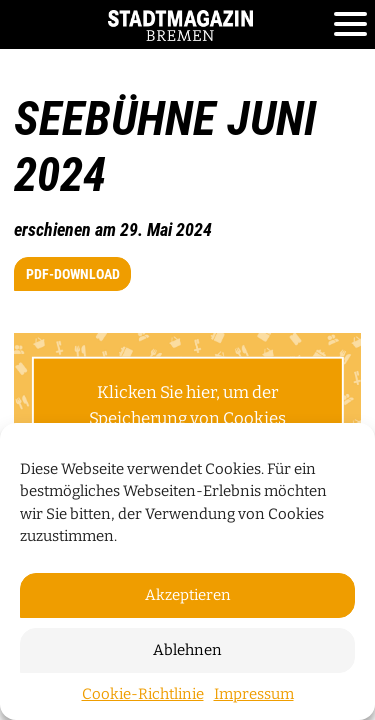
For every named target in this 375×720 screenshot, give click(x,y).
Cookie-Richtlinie (143, 694)
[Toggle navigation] (350, 25)
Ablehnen (187, 650)
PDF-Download (73, 274)
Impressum (254, 694)
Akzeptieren (188, 595)
